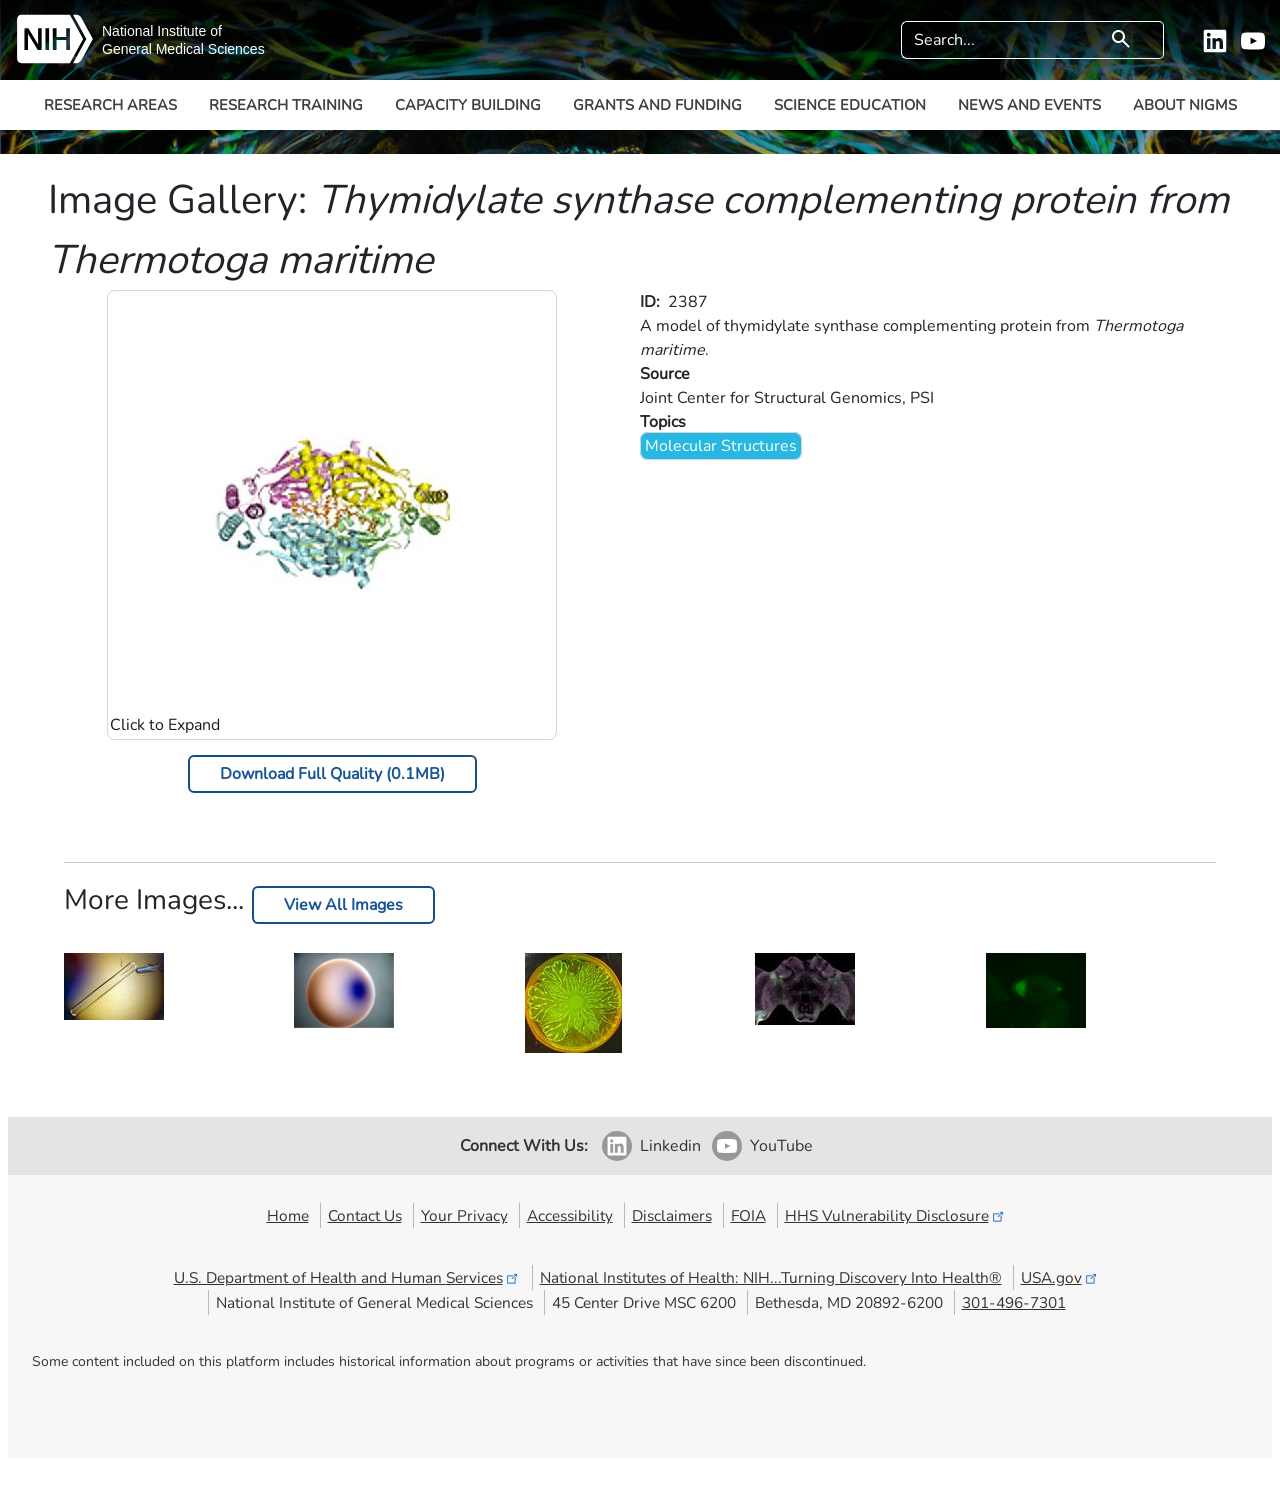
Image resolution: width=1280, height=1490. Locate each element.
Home (288, 1215)
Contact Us (365, 1215)
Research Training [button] (286, 105)
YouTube (781, 1146)
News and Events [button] (1029, 105)
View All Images (343, 905)
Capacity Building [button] (468, 105)
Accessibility (570, 1215)
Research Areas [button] (110, 105)
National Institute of (162, 31)
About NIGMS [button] (1185, 105)
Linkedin (670, 1146)
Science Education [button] (850, 105)
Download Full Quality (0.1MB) (332, 774)
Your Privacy (464, 1215)
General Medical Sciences (183, 49)
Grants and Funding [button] (657, 105)
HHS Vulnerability (896, 1215)
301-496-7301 (1014, 1302)
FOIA (748, 1215)
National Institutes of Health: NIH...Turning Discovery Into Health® (771, 1277)
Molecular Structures (721, 446)
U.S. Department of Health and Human (347, 1277)
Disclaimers (672, 1215)
